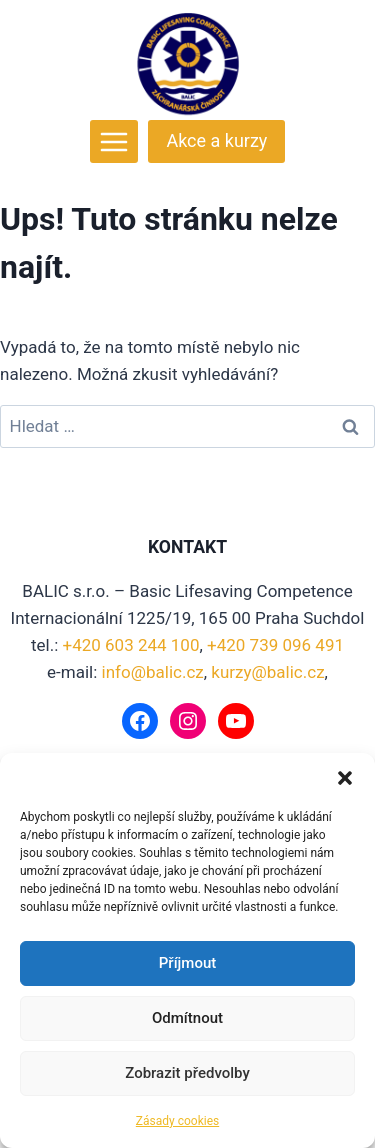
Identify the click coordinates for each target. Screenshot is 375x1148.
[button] (345, 778)
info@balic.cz (153, 672)
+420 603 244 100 (131, 645)
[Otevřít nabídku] (114, 141)
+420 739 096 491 (275, 645)
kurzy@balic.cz (267, 672)
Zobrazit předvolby (187, 1073)
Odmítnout (187, 1018)
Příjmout (187, 963)
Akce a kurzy (216, 140)
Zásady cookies (177, 1121)
